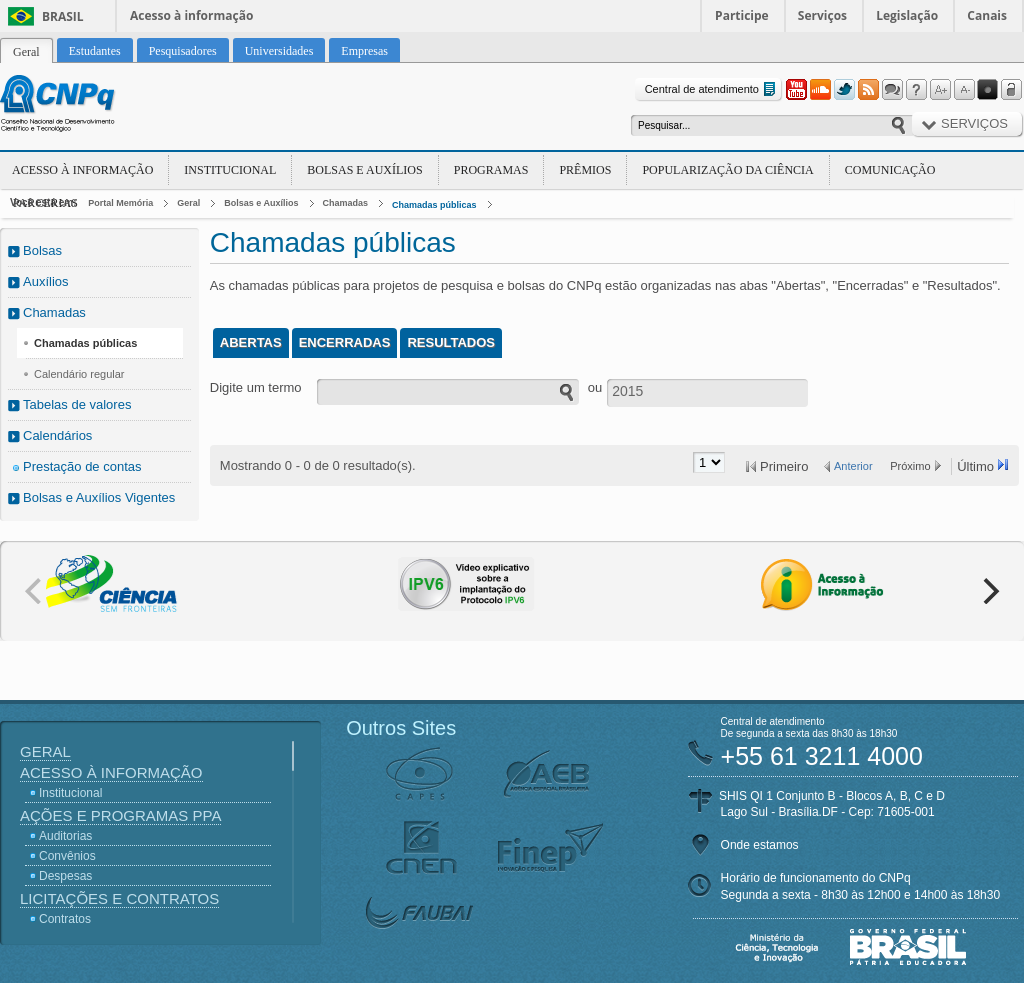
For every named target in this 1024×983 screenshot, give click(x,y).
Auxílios (46, 281)
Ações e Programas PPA (120, 815)
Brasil (63, 16)
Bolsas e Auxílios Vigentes (99, 497)
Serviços (822, 15)
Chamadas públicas (434, 205)
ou (595, 387)
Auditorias (65, 836)
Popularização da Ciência (727, 170)
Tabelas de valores (77, 404)
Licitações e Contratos (119, 898)
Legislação (907, 15)
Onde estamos (760, 845)
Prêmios (585, 170)
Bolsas (42, 250)
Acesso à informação (191, 15)
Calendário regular (79, 374)
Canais (987, 15)
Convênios (67, 856)
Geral (188, 203)
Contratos (65, 919)
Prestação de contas (82, 466)
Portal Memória (120, 203)
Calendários (57, 435)
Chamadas (346, 203)
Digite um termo (256, 387)
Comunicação (890, 170)
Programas (491, 170)
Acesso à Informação (82, 170)
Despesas (65, 876)
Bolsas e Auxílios (364, 170)
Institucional (230, 170)
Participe (742, 15)
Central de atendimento (712, 89)
